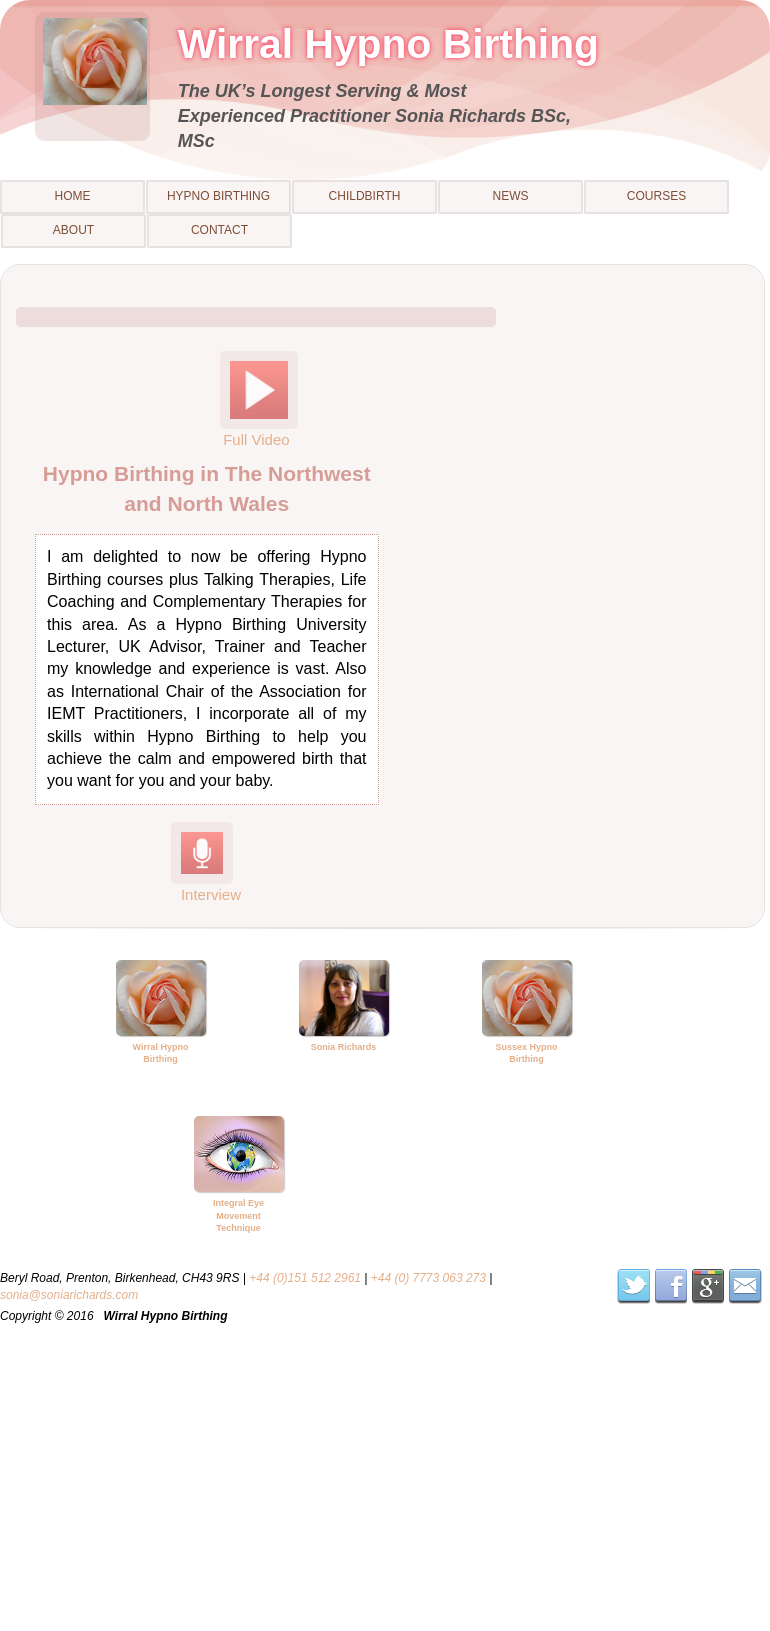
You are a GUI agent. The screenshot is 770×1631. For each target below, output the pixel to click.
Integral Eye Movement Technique (238, 1215)
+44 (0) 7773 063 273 (428, 1278)
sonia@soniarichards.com (69, 1295)
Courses (656, 196)
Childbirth (365, 196)
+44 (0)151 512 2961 (305, 1278)
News (511, 196)
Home (73, 196)
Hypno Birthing (218, 196)
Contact (219, 230)
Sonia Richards (344, 1047)
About (73, 230)
